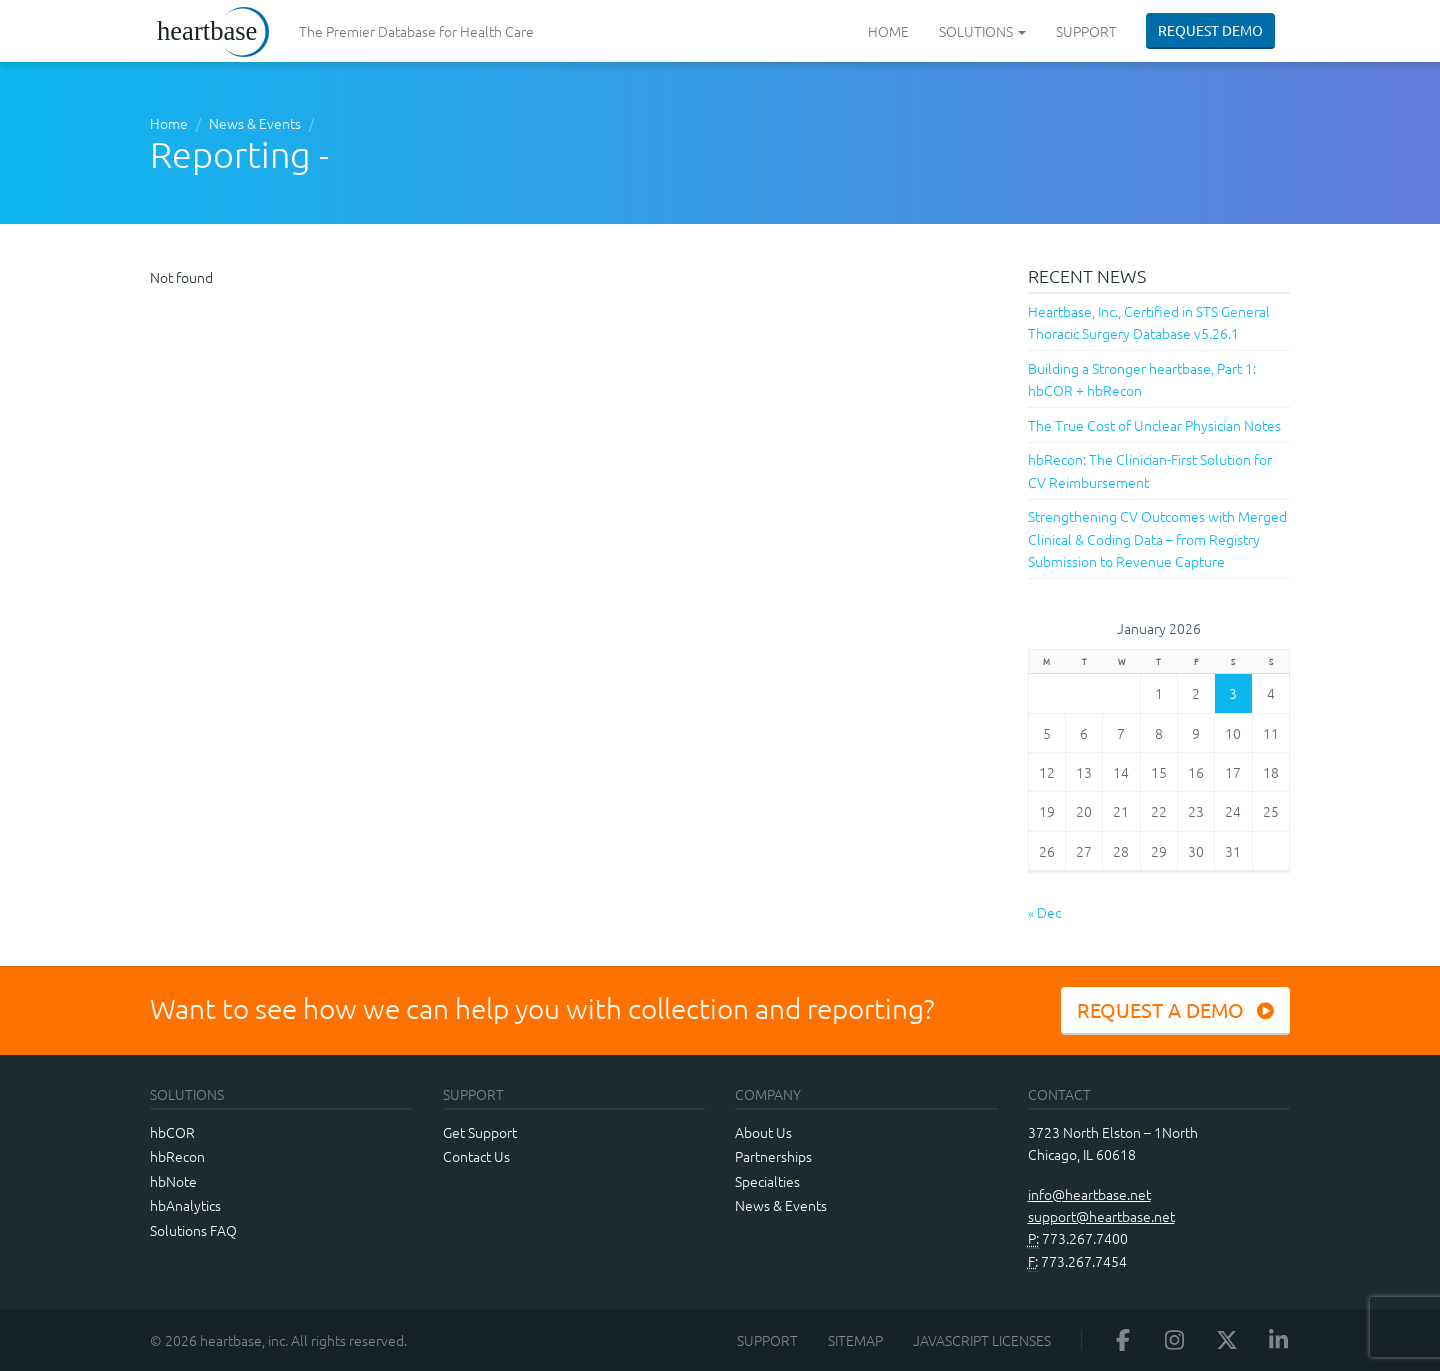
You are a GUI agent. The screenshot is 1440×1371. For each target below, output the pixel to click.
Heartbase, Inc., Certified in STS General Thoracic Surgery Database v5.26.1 (1149, 322)
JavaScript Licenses (982, 1340)
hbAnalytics (185, 1205)
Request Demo (1210, 30)
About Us (763, 1132)
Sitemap (855, 1340)
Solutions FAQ (193, 1230)
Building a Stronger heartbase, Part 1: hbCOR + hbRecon (1142, 379)
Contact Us (476, 1156)
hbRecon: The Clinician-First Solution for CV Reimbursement (1150, 470)
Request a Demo (1175, 1009)
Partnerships (773, 1156)
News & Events (255, 123)
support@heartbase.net (1101, 1216)
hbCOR (172, 1132)
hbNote (173, 1181)
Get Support (480, 1132)
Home (888, 31)
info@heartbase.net (1089, 1194)
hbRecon (177, 1156)
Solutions (982, 31)
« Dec (1044, 912)
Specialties (767, 1181)
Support (1086, 31)
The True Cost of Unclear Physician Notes (1154, 425)
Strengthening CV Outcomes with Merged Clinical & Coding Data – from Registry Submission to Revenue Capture (1157, 538)
